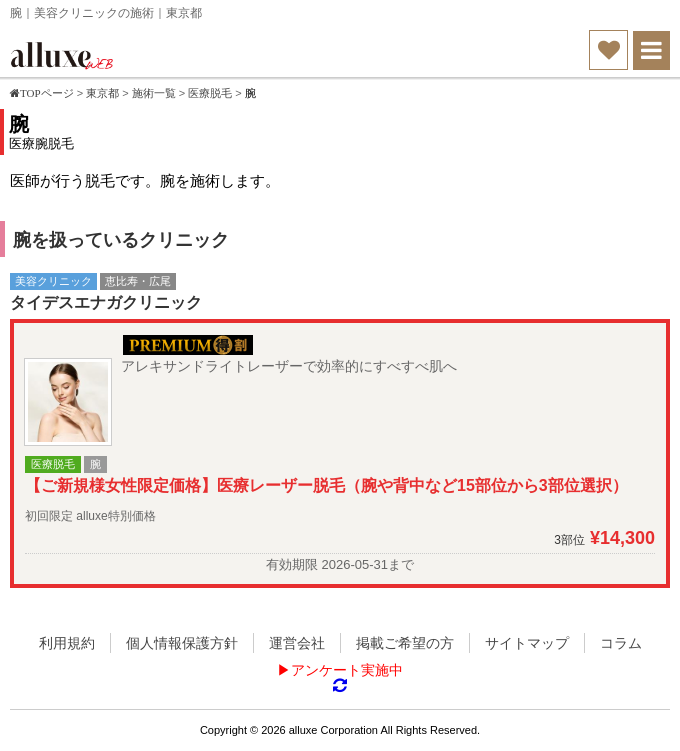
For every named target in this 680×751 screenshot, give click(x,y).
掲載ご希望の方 (405, 643)
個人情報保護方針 (182, 643)
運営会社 (297, 643)
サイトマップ (527, 643)
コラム (621, 643)
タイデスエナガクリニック (106, 302)
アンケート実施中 (347, 670)
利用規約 (67, 643)
